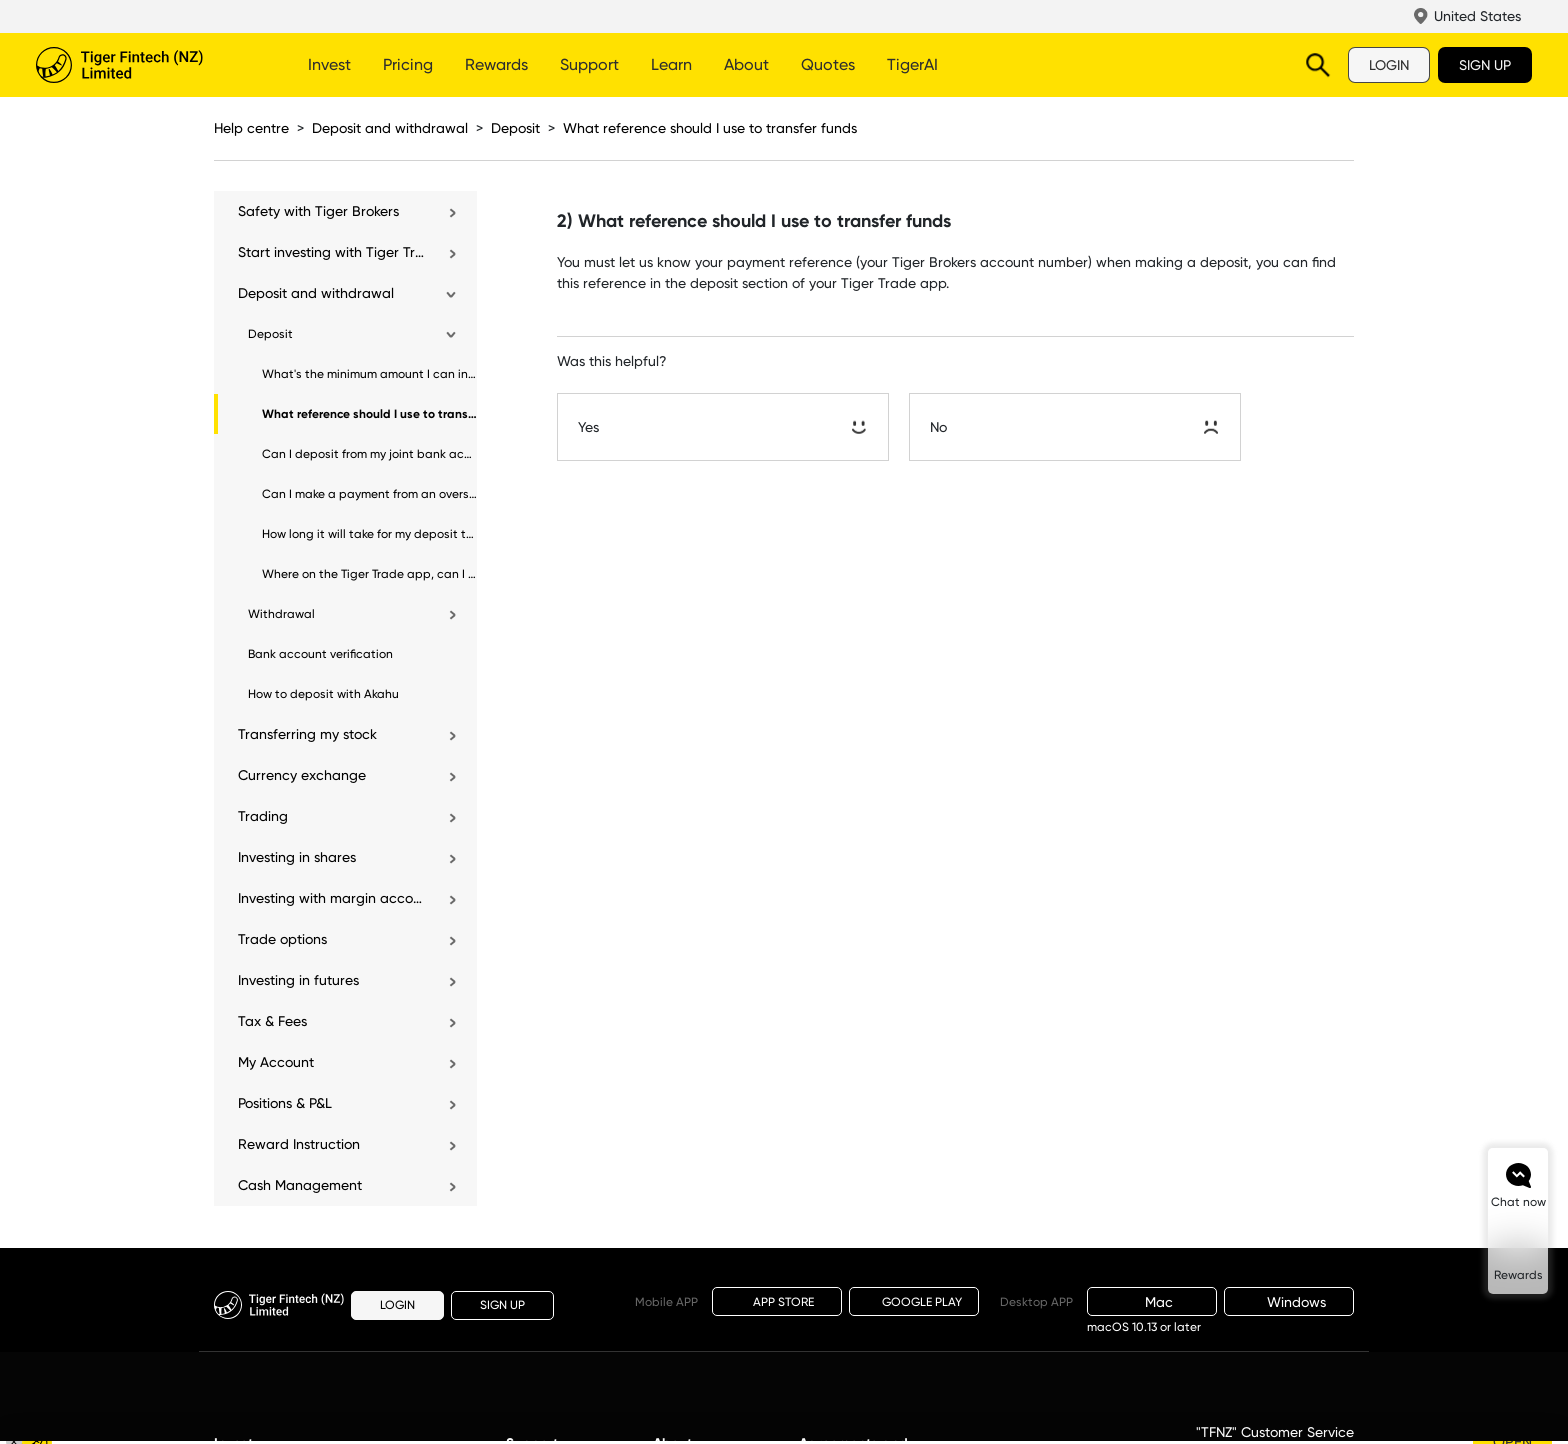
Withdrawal (281, 614)
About (746, 64)
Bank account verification (320, 654)
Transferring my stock (307, 734)
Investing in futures (298, 980)
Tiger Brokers (146, 65)
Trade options (282, 939)
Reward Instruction (299, 1144)
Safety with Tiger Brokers (318, 211)
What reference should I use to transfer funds (710, 128)
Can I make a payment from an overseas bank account (369, 494)
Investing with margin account (332, 898)
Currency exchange (302, 775)
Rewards (496, 64)
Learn (671, 64)
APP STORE (777, 1301)
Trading (263, 816)
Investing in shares (297, 857)
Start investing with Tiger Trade (332, 252)
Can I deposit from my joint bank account (369, 454)
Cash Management (300, 1185)
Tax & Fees (272, 1021)
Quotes (828, 64)
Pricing (408, 64)
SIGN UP (1485, 65)
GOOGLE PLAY (914, 1302)
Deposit (515, 128)
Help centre (251, 128)
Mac (1152, 1302)
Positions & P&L (285, 1103)
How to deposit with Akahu (323, 694)
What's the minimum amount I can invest (369, 374)
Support (589, 64)
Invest (329, 64)
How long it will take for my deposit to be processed (369, 534)
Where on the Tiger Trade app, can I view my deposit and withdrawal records (369, 574)
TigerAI (912, 64)
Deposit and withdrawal (390, 128)
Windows (1289, 1302)
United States (1477, 16)
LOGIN (1389, 65)
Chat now (1518, 1202)
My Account (276, 1062)
